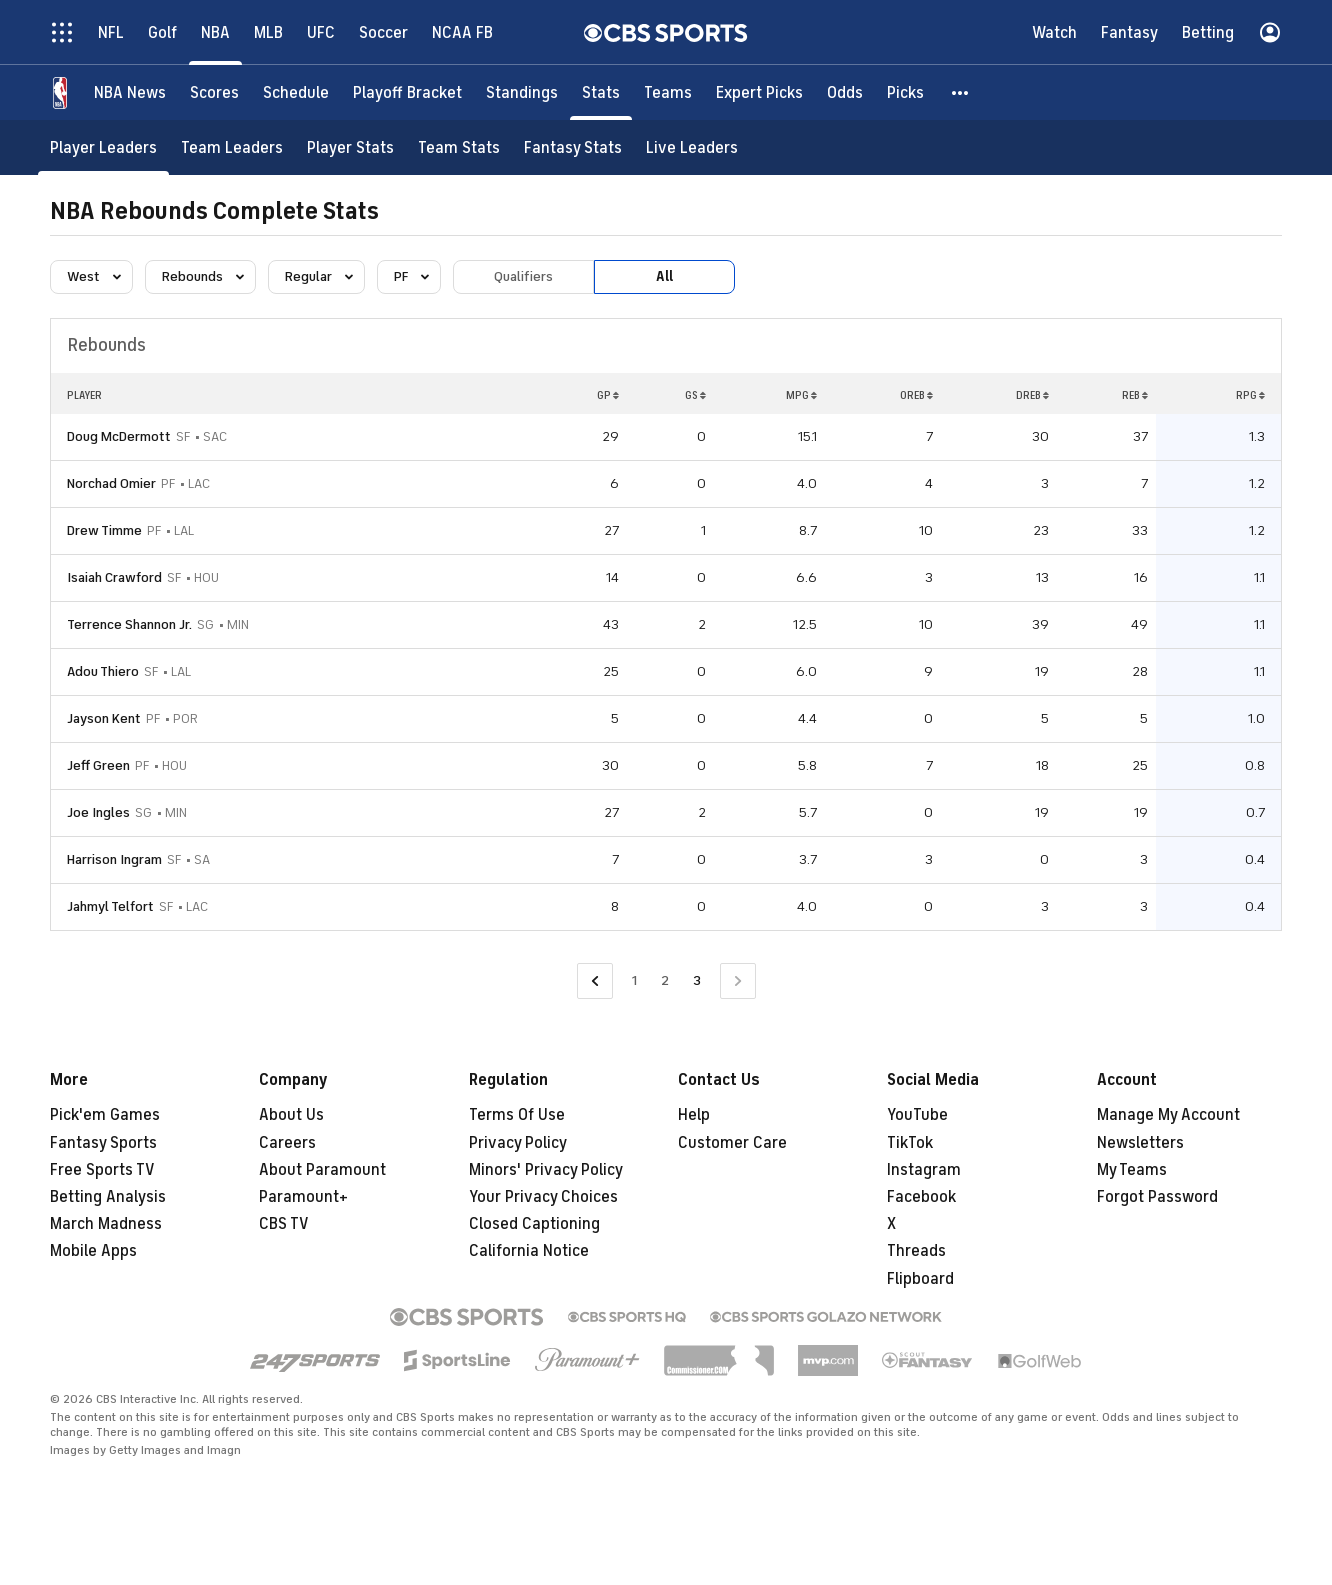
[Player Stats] (350, 147)
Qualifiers (523, 276)
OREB (916, 395)
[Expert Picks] (759, 92)
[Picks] (905, 92)
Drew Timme (104, 530)
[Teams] (668, 92)
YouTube (917, 1115)
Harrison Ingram (114, 859)
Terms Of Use (517, 1115)
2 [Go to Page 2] (665, 980)
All (664, 276)
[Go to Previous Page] (595, 981)
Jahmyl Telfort (110, 906)
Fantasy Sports (103, 1143)
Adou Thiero (103, 671)
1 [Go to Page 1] (634, 980)
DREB (1032, 395)
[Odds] (845, 92)
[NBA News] (130, 92)
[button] (961, 92)
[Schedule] (296, 92)
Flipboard (920, 1279)
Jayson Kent (104, 718)
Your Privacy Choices (543, 1197)
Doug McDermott (119, 436)
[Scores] (214, 92)
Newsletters (1140, 1143)
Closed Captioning (534, 1224)
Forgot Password (1157, 1197)
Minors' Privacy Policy (546, 1170)
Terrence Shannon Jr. (129, 624)
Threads (916, 1251)
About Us (291, 1115)
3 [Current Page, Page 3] (697, 980)
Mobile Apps (93, 1251)
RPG (1250, 395)
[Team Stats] (459, 147)
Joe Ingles (98, 812)
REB (1135, 395)
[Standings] (522, 92)
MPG (801, 395)
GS (695, 395)
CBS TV (284, 1224)
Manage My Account (1168, 1115)
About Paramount (322, 1170)
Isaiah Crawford (114, 577)
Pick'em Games (105, 1115)
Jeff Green (98, 765)
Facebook (921, 1197)
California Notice (529, 1251)
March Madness (106, 1224)
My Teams (1132, 1170)
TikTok (910, 1143)
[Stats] (601, 92)
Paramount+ (303, 1197)
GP (608, 395)
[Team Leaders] (232, 147)
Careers (287, 1143)
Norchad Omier (111, 483)
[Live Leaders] (692, 147)
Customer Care (732, 1143)
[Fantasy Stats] (573, 147)
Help (694, 1115)
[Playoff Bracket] (407, 92)
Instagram (924, 1170)
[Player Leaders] (103, 147)
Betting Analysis (108, 1197)
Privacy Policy (518, 1143)
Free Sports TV (102, 1170)
